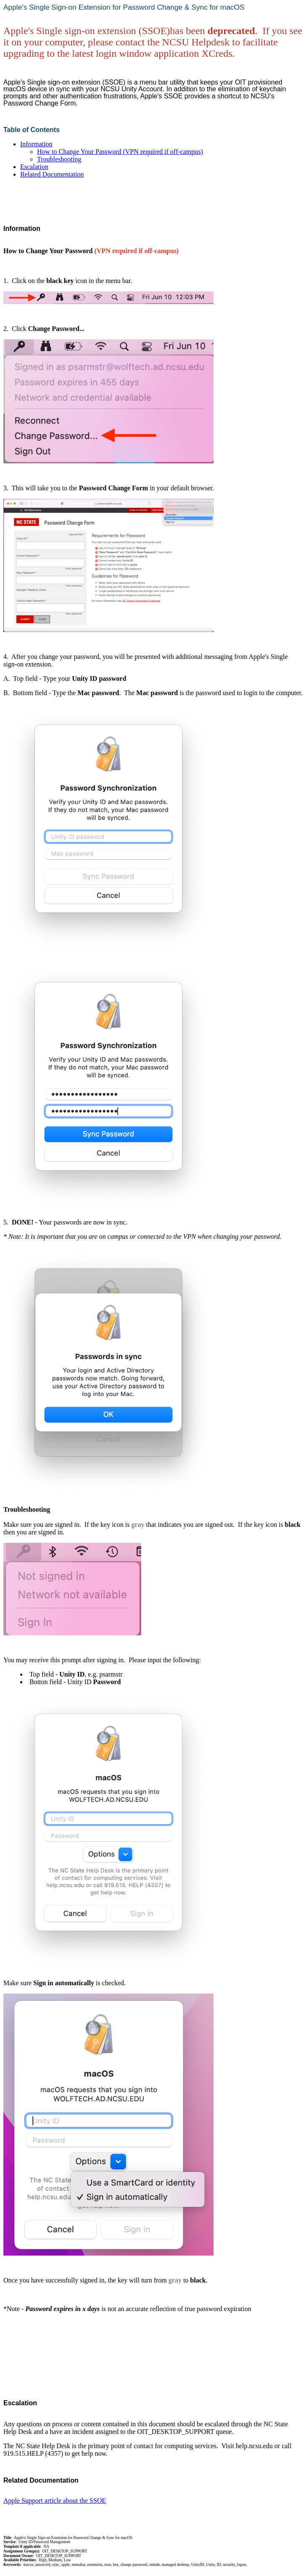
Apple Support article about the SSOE (54, 2500)
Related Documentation (52, 174)
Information (36, 144)
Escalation (34, 166)
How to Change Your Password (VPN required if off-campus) (120, 151)
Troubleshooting (59, 159)
